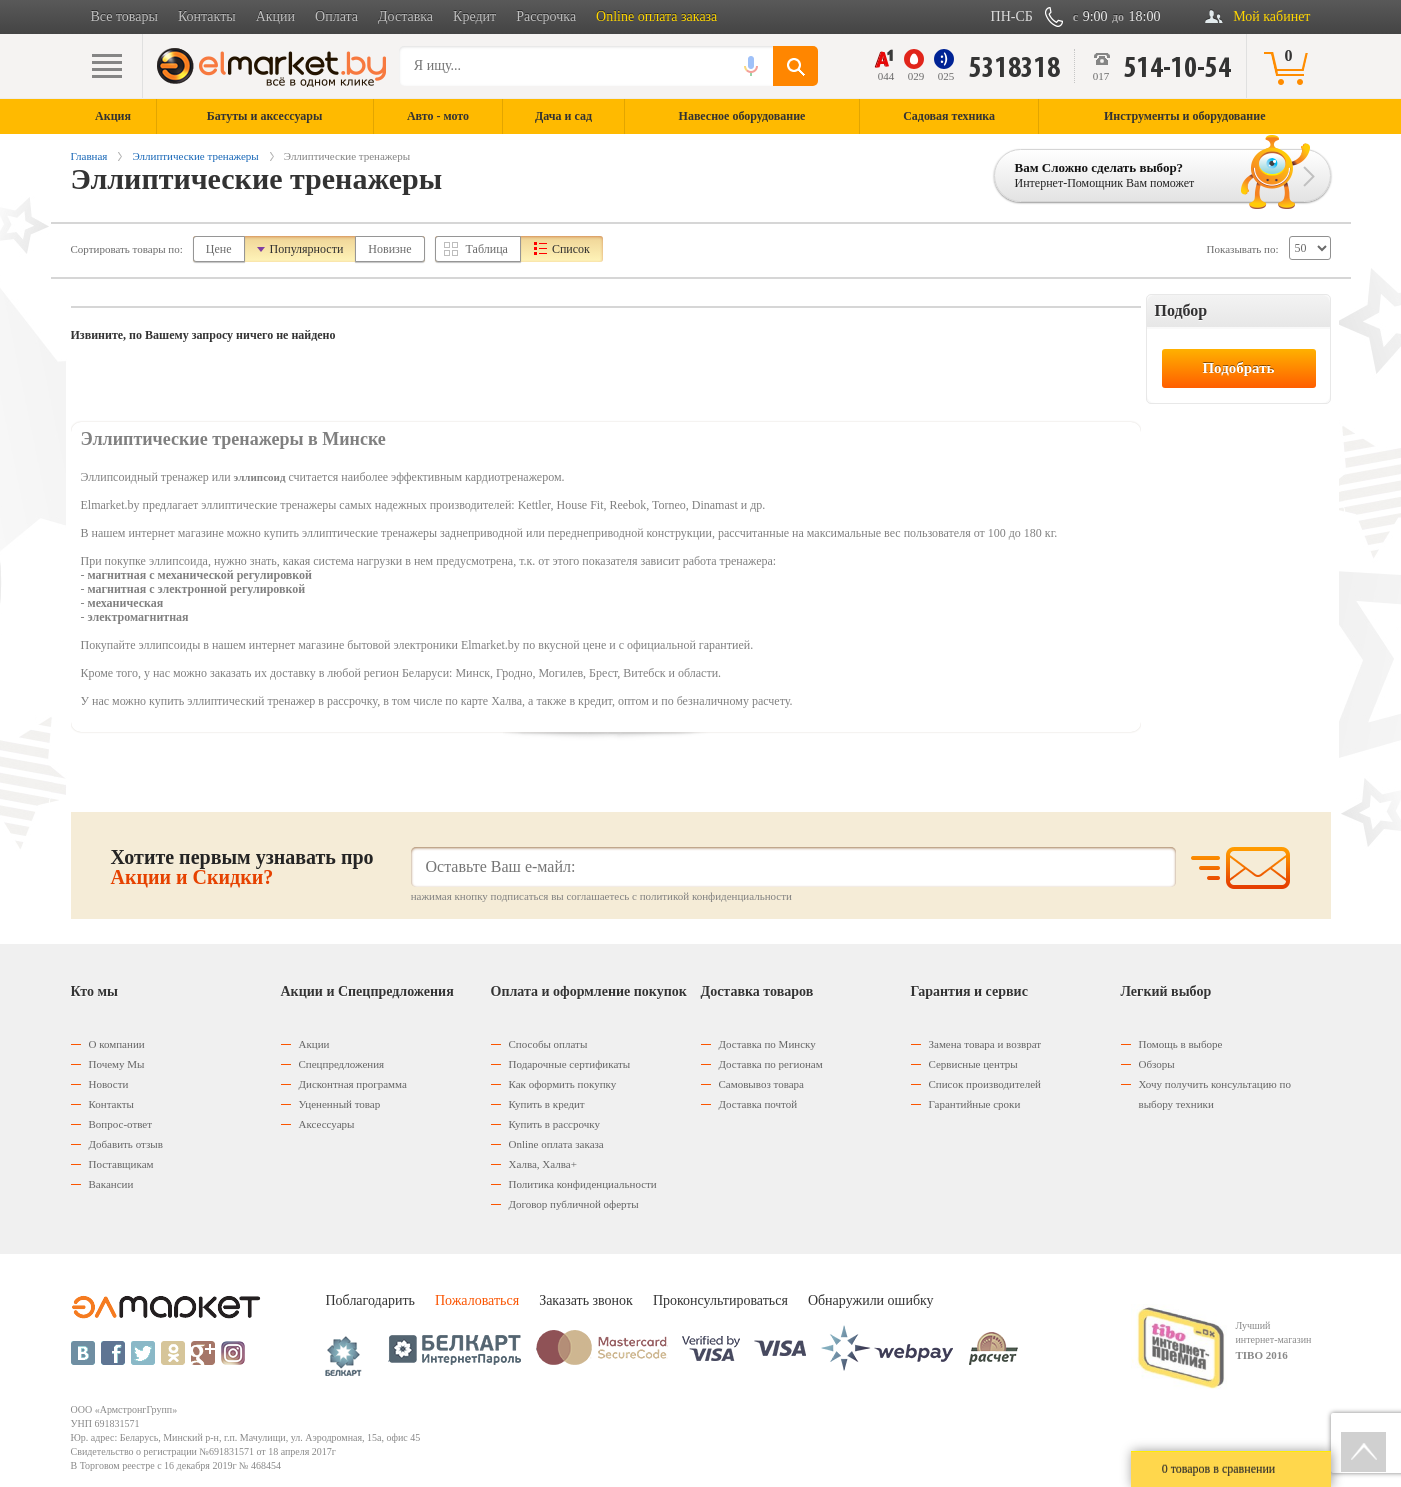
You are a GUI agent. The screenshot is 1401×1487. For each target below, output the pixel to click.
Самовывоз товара (761, 1084)
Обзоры (1157, 1064)
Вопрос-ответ (121, 1124)
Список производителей (985, 1084)
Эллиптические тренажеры (195, 156)
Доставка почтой (758, 1104)
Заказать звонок (586, 1300)
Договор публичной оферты (574, 1204)
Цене (219, 249)
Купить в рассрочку (554, 1124)
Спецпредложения (342, 1064)
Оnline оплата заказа (556, 1144)
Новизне (389, 249)
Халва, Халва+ (543, 1164)
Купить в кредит (547, 1104)
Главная (89, 156)
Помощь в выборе (1181, 1044)
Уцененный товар (340, 1104)
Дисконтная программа (353, 1084)
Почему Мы (117, 1064)
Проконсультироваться (720, 1300)
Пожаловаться (477, 1300)
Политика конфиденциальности (583, 1184)
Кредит (474, 16)
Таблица (487, 249)
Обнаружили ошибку (871, 1300)
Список (571, 249)
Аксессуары (327, 1124)
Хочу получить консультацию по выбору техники (1215, 1094)
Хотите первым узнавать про (242, 867)
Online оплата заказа (656, 16)
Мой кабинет (1271, 16)
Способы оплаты (548, 1044)
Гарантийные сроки (975, 1104)
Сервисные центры (973, 1064)
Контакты (207, 16)
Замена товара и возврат (985, 1044)
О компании (117, 1044)
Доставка (405, 16)
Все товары (124, 16)
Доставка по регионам (771, 1064)
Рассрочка (546, 16)
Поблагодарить (370, 1300)
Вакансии (111, 1184)
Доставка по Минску (767, 1044)
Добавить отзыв (126, 1144)
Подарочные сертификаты (570, 1064)
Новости (109, 1084)
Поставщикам (121, 1164)
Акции (275, 16)
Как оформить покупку (563, 1084)
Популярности (307, 249)
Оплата (336, 16)
